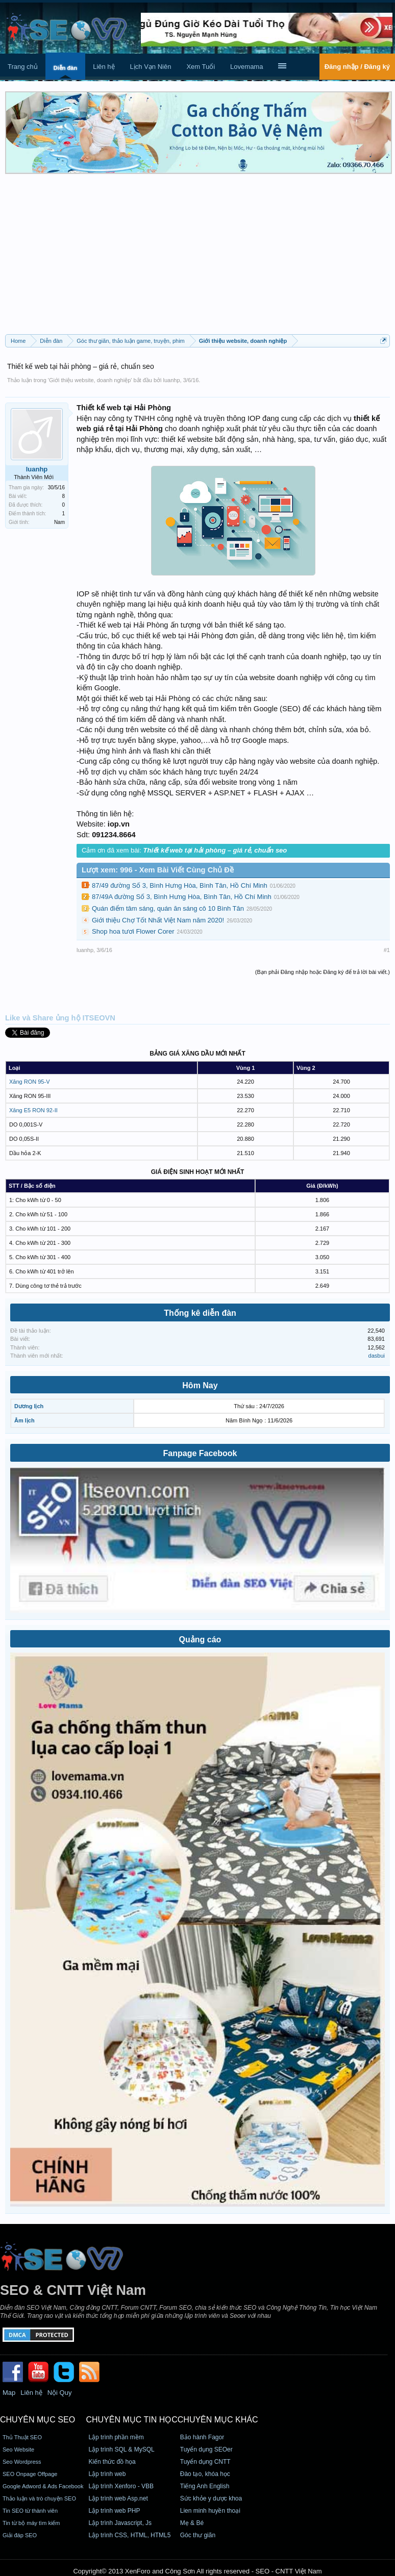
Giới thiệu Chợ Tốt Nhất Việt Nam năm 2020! (158, 920)
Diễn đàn (65, 68)
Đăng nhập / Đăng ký (357, 66)
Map (9, 2392)
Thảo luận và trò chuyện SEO (39, 2498)
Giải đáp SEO (20, 2535)
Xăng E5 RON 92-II (33, 1110)
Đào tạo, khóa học (205, 2474)
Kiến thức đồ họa (111, 2461)
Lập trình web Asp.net (117, 2498)
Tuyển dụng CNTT (205, 2461)
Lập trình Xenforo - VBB (121, 2486)
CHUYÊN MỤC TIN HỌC (131, 2419)
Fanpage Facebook (200, 1453)
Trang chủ (23, 66)
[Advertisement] (197, 257)
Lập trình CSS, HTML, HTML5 (129, 2535)
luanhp (171, 380)
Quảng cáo (200, 1639)
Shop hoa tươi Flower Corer (133, 931)
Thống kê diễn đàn (200, 1313)
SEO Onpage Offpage (30, 2474)
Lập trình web (107, 2474)
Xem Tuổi (200, 66)
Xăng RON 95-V (29, 1082)
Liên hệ (103, 66)
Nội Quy (59, 2392)
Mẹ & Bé (192, 2523)
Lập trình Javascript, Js (120, 2523)
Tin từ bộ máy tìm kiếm (31, 2523)
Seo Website (18, 2449)
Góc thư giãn (197, 2535)
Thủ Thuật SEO (22, 2437)
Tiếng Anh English (205, 2486)
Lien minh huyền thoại (210, 2510)
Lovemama (246, 66)
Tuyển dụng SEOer (206, 2449)
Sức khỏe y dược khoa (211, 2498)
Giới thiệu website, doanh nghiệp (90, 380)
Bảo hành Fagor (202, 2437)
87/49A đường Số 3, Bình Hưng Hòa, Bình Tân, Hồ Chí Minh (181, 897)
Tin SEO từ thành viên (30, 2511)
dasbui (376, 1356)
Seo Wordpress (22, 2462)
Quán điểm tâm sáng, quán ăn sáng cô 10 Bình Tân (168, 908)
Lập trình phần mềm (115, 2437)
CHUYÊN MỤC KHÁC (218, 2419)
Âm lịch (24, 1420)
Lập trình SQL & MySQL (121, 2449)
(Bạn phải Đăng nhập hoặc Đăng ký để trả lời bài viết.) (322, 972)
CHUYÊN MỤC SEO (37, 2419)
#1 (387, 950)
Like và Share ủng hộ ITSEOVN (60, 1018)
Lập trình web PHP (114, 2510)
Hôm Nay (199, 1385)
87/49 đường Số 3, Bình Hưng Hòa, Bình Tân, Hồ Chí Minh (179, 885)
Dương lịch (28, 1406)
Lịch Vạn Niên (150, 66)
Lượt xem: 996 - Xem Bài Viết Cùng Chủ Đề (158, 870)
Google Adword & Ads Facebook (43, 2486)
